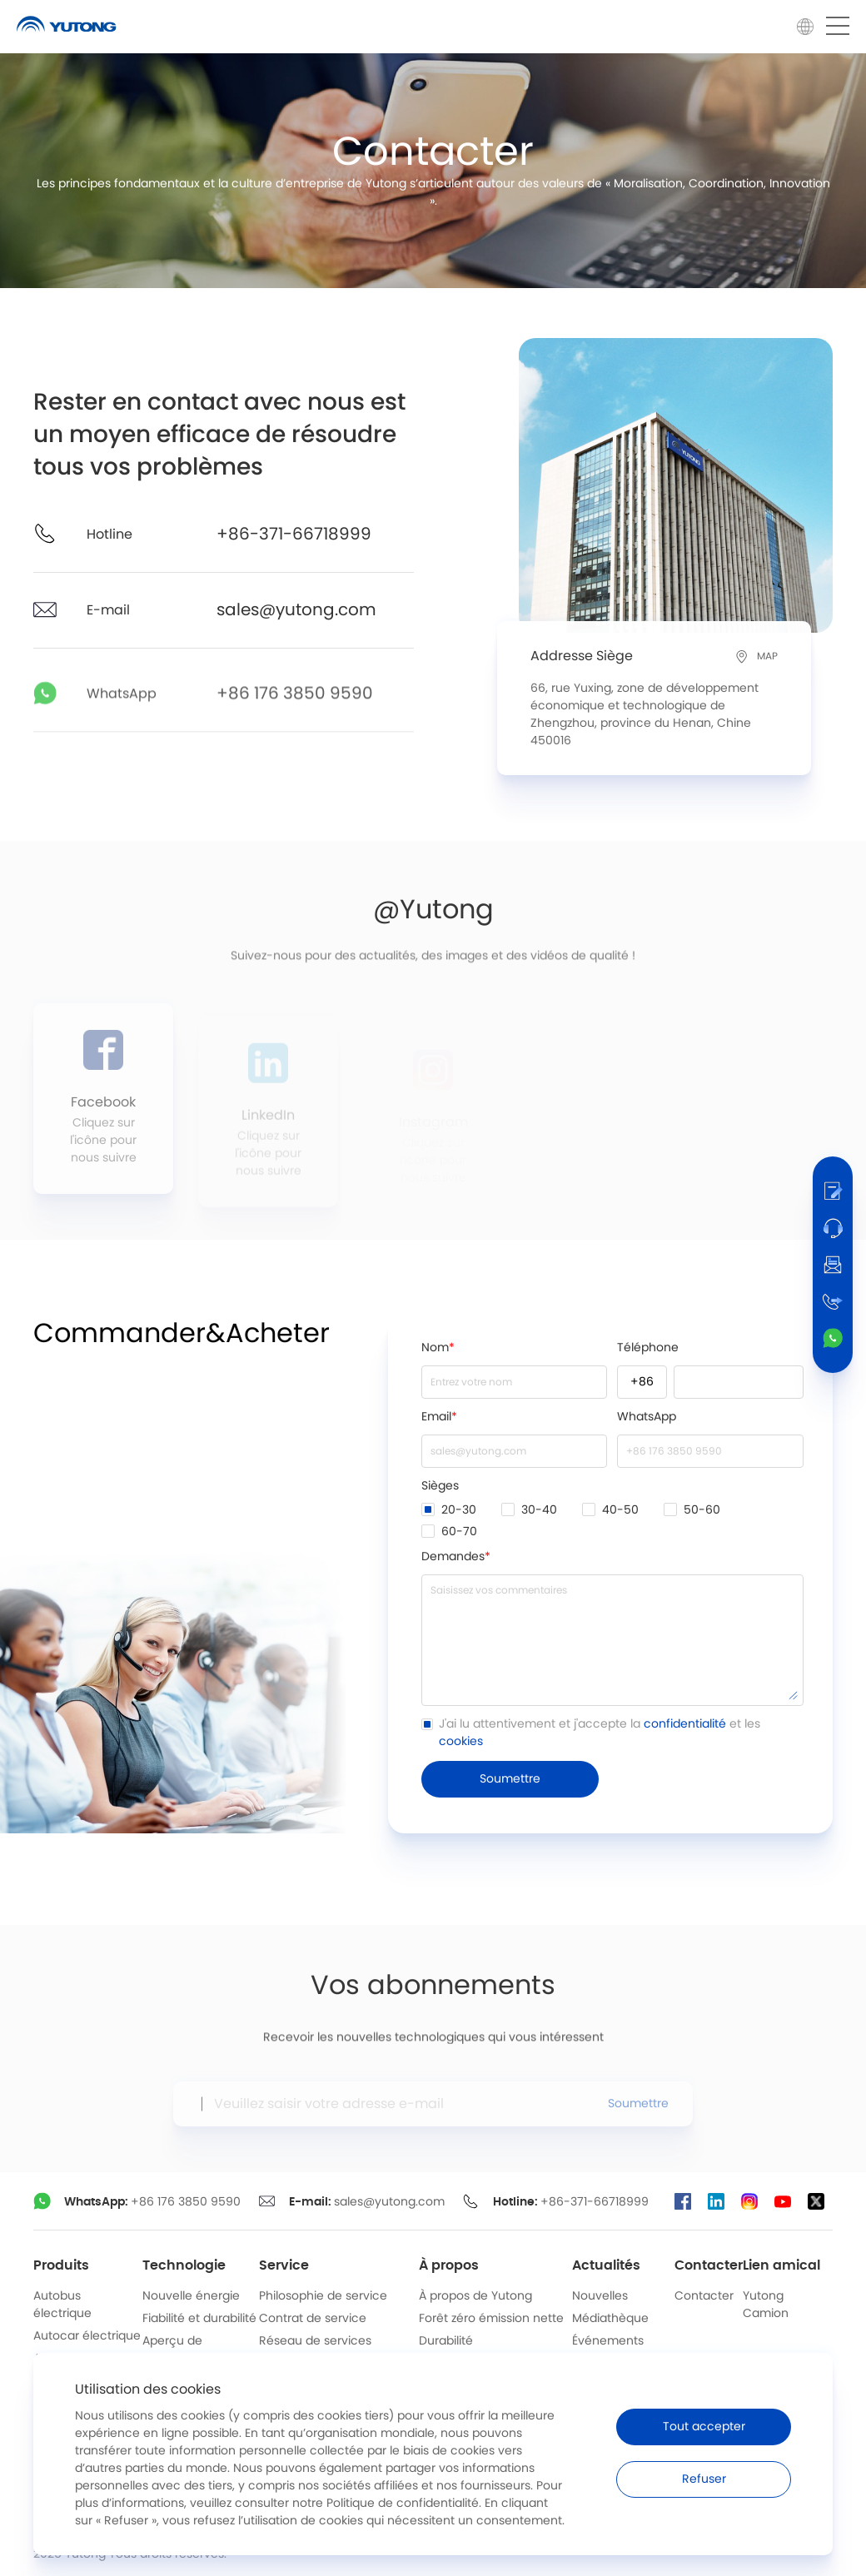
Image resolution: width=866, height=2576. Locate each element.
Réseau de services (315, 2341)
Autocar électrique (87, 2336)
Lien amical (781, 2265)
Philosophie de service (323, 2296)
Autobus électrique (62, 2305)
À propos (449, 2265)
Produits (61, 2265)
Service (284, 2265)
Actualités (606, 2265)
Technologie (184, 2265)
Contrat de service (312, 2319)
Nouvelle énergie (191, 2296)
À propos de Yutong (475, 2296)
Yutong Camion (766, 2305)
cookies (461, 1742)
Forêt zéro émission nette (491, 2319)
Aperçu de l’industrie (172, 2350)
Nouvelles (600, 2296)
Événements (608, 2341)
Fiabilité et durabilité (199, 2319)
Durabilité (446, 2341)
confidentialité (685, 1724)
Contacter (708, 2265)
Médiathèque (610, 2319)
